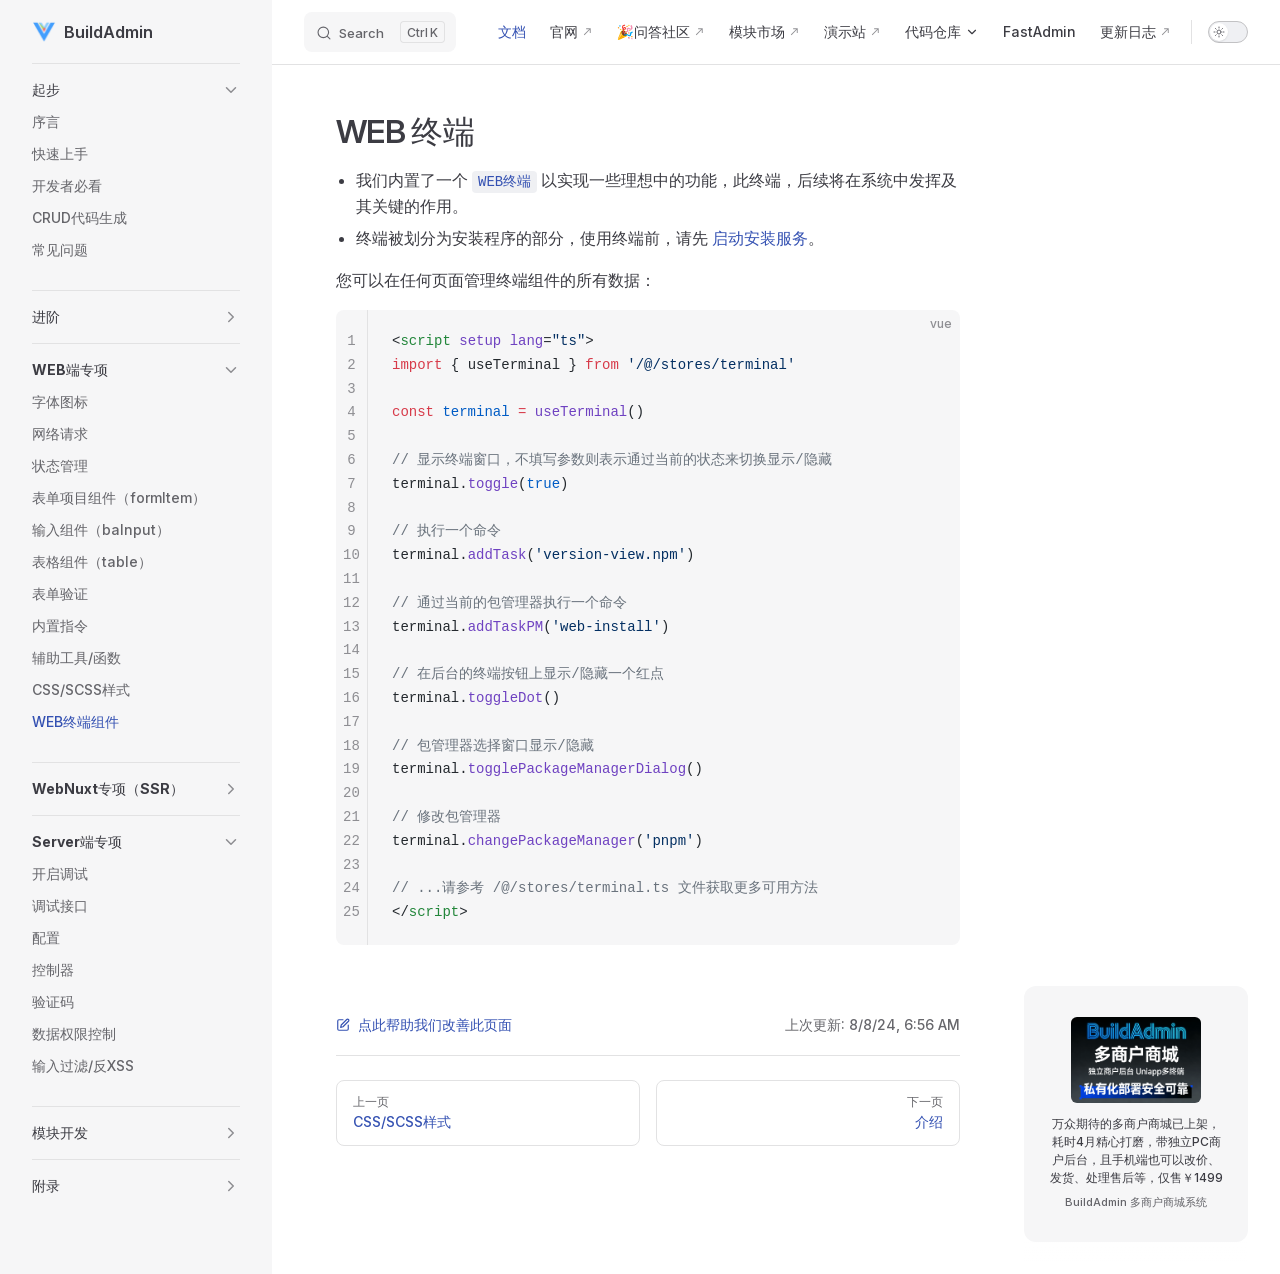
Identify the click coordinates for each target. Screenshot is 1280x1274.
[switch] (1228, 32)
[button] (136, 90)
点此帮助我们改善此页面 (424, 1024)
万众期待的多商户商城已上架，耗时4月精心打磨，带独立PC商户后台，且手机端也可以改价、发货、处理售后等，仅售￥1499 (1136, 1150)
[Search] (380, 32)
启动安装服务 (760, 238)
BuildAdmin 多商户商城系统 (1136, 1202)
